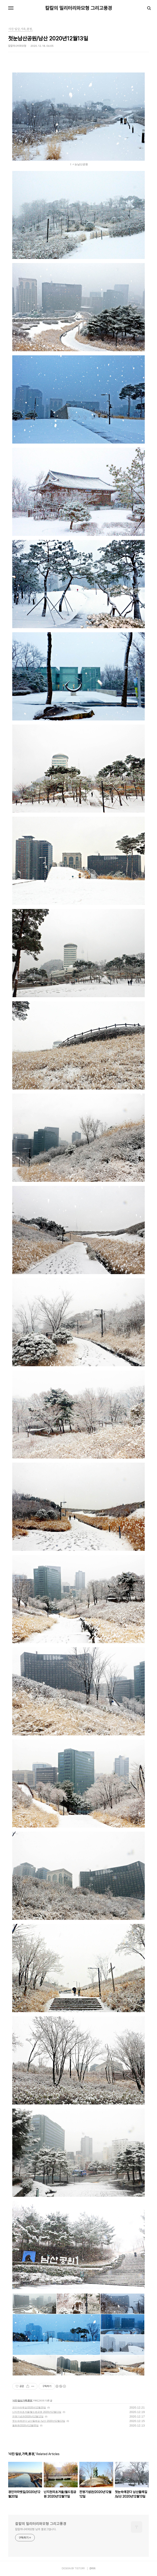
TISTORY (80, 2568)
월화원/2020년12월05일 (25, 2425)
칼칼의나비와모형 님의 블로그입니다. (35, 2529)
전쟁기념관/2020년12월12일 (28, 2416)
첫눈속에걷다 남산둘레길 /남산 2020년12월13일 (38, 2421)
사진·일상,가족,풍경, (22, 2400)
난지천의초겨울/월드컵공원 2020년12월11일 (36, 2412)
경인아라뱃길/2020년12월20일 (29, 2407)
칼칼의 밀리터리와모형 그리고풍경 (78, 8)
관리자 (92, 2568)
